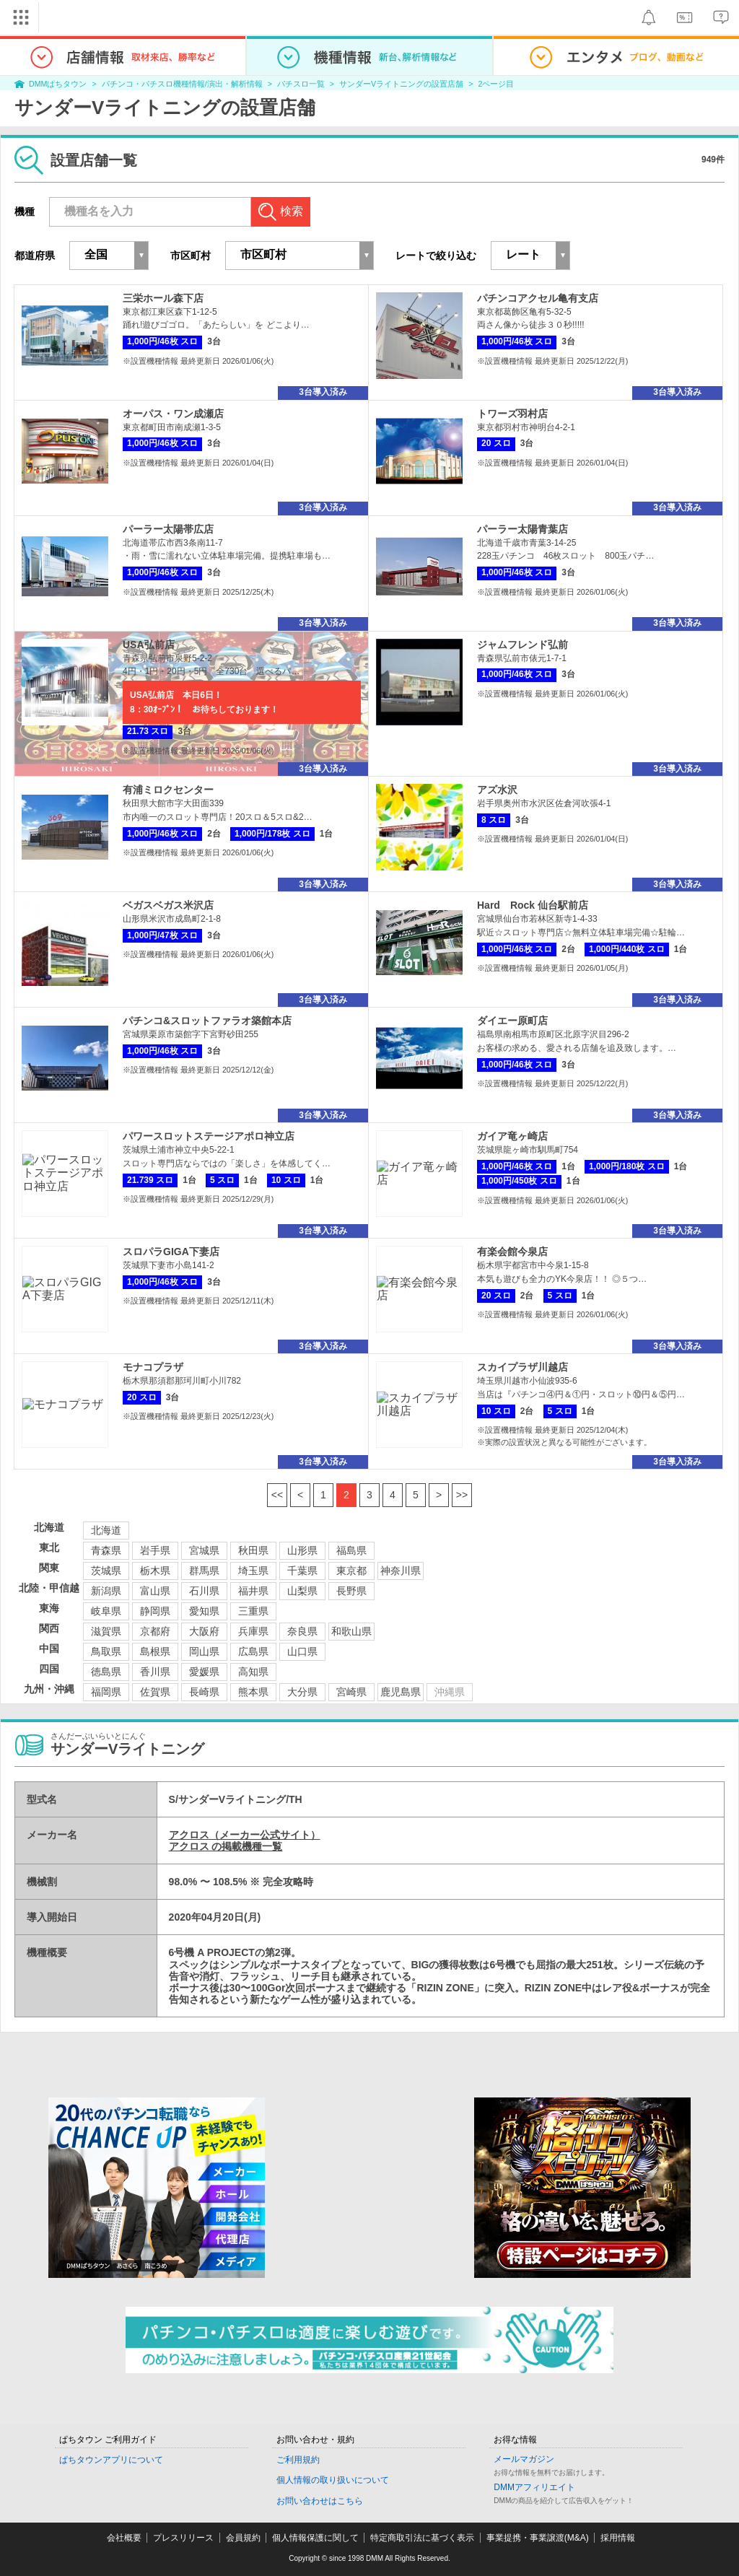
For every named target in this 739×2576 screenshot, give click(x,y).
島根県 (155, 1651)
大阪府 (204, 1631)
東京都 (351, 1570)
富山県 (155, 1591)
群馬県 (204, 1570)
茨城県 (106, 1570)
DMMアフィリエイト (534, 2487)
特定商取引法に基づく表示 (422, 2538)
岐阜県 (106, 1611)
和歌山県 (351, 1631)
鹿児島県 (400, 1692)
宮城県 (204, 1550)
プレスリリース (183, 2538)
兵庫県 (253, 1631)
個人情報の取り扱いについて (332, 2480)
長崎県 (204, 1692)
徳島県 (106, 1671)
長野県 (351, 1591)
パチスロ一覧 (301, 83)
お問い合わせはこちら (319, 2501)
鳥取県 (106, 1651)
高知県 (253, 1671)
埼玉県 (253, 1570)
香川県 (155, 1671)
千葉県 (302, 1570)
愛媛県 (204, 1671)
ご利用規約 (298, 2460)
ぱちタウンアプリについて (111, 2460)
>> (462, 1495)
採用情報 (617, 2538)
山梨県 (302, 1591)
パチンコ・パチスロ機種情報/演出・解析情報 (182, 83)
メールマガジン (524, 2459)
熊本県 (253, 1692)
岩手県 (155, 1550)
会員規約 (243, 2538)
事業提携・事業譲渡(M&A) (537, 2538)
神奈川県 (400, 1570)
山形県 (302, 1550)
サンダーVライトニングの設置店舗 (401, 83)
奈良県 (302, 1631)
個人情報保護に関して (315, 2538)
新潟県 (106, 1591)
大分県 (302, 1692)
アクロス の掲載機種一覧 (226, 1846)
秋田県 (253, 1550)
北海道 (106, 1530)
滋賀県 (106, 1631)
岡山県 (204, 1651)
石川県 (204, 1591)
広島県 (253, 1651)
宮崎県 (351, 1692)
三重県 (253, 1611)
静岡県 (155, 1611)
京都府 (155, 1631)
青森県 (106, 1550)
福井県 (253, 1591)
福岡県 (106, 1692)
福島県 (351, 1550)
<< (277, 1495)
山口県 (302, 1651)
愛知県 (204, 1611)
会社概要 (124, 2538)
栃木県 (155, 1570)
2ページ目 (496, 83)
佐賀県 (155, 1692)
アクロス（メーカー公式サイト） (244, 1835)
